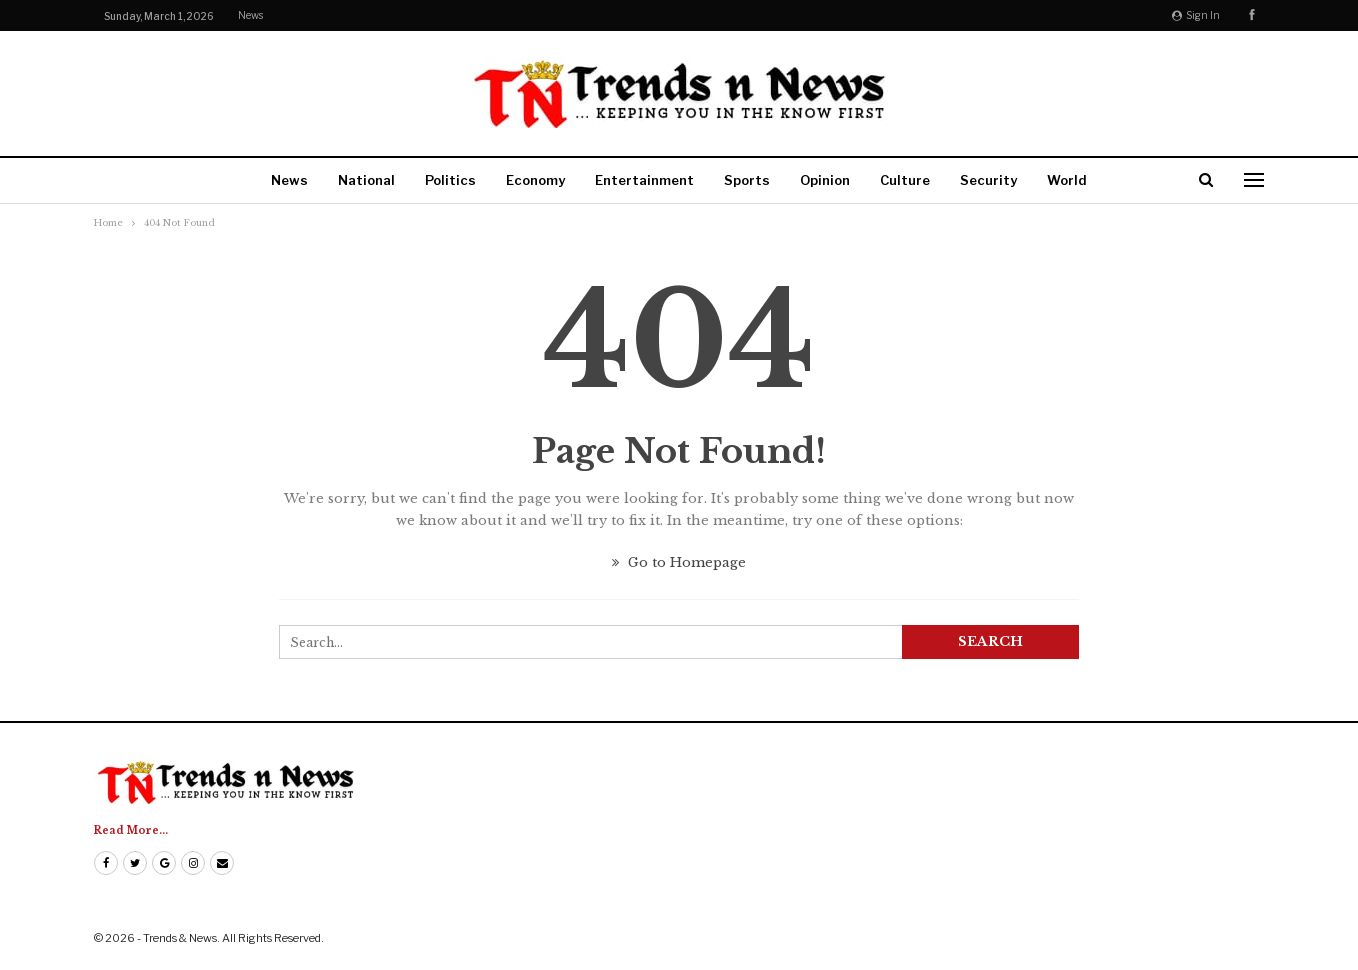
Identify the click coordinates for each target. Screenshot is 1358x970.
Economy (535, 180)
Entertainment (644, 180)
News (250, 15)
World (1067, 180)
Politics (450, 180)
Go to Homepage (679, 562)
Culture (905, 180)
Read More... (131, 830)
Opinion (825, 180)
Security (988, 180)
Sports (747, 180)
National (366, 180)
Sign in (1196, 15)
